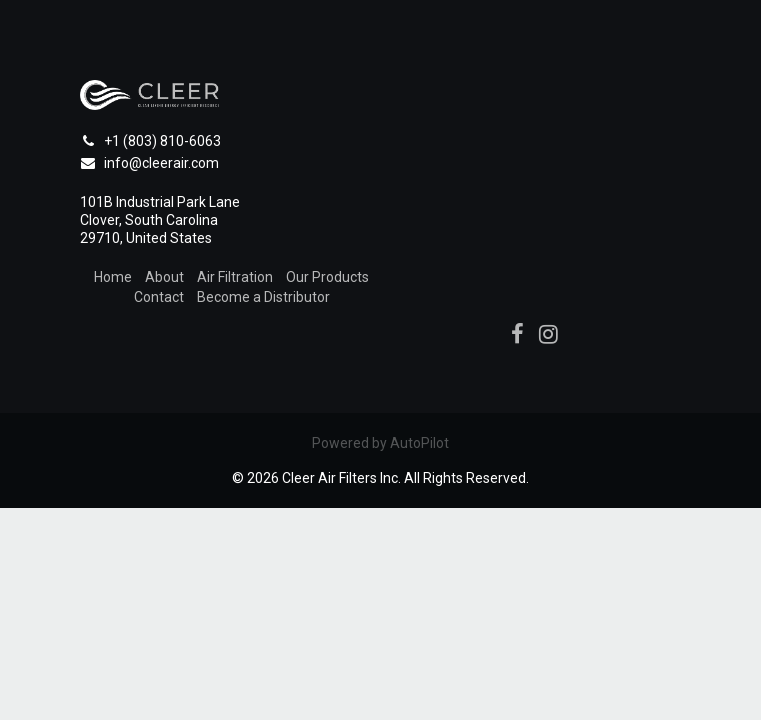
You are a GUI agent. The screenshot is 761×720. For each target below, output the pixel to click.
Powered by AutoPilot (380, 443)
